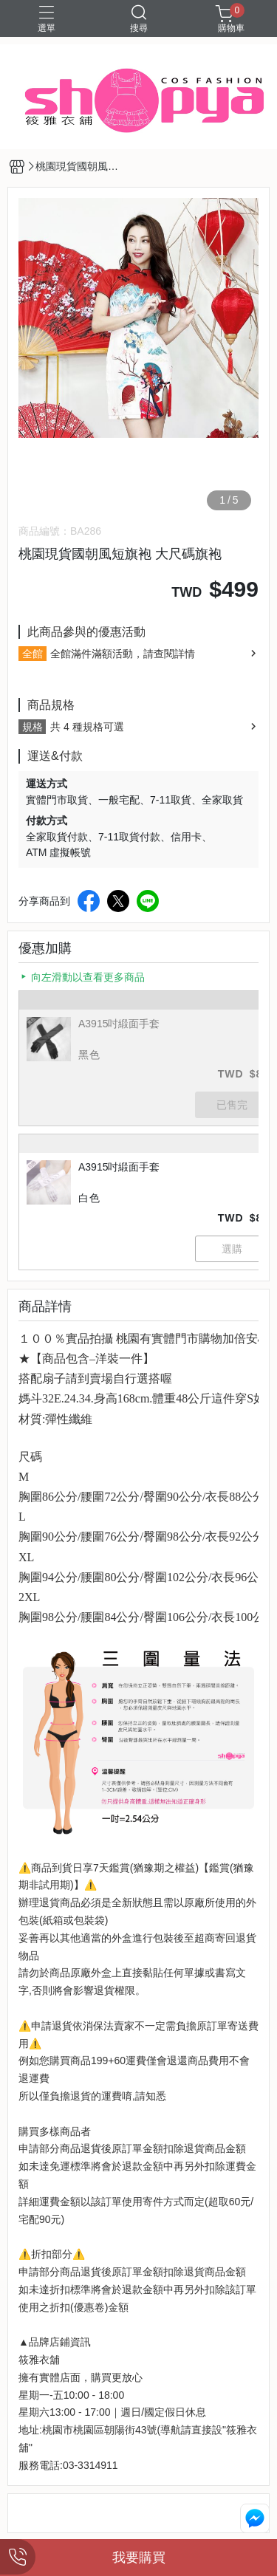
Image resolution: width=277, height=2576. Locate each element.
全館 (32, 654)
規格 (32, 727)
